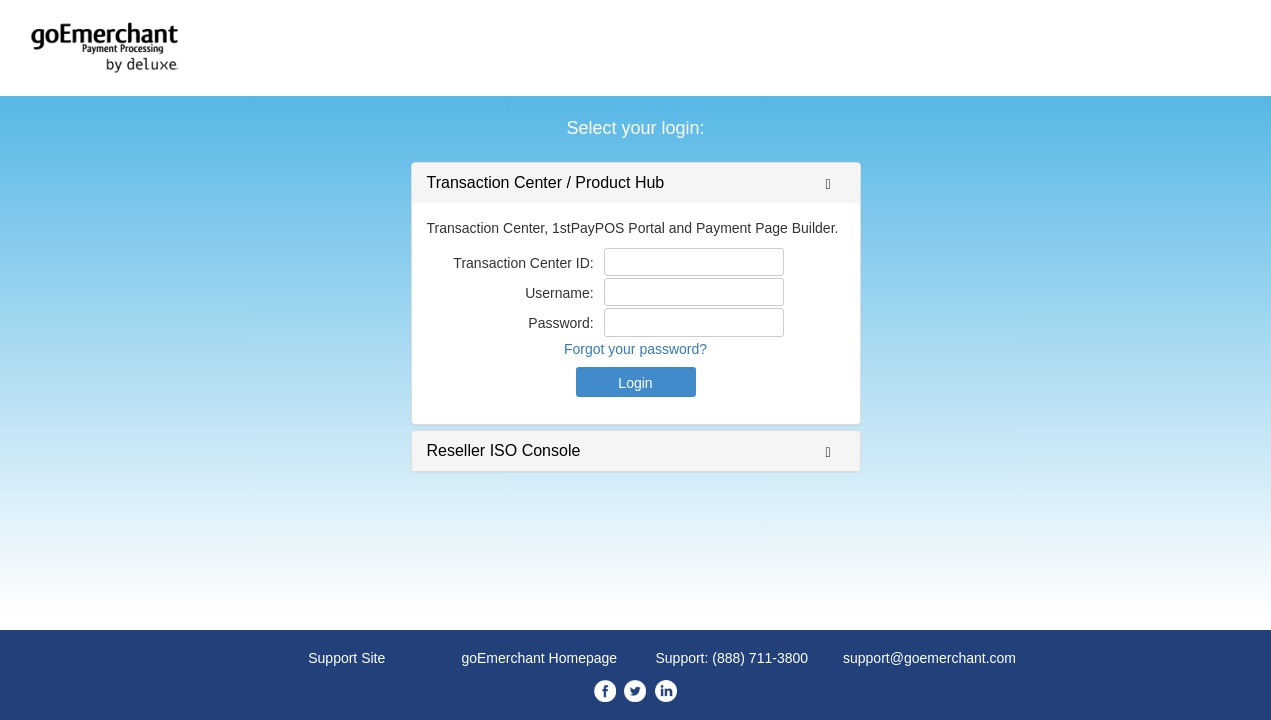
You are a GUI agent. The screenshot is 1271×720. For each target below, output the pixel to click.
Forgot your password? (635, 349)
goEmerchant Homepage (539, 658)
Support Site (346, 658)
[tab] (636, 183)
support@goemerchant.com (929, 658)
